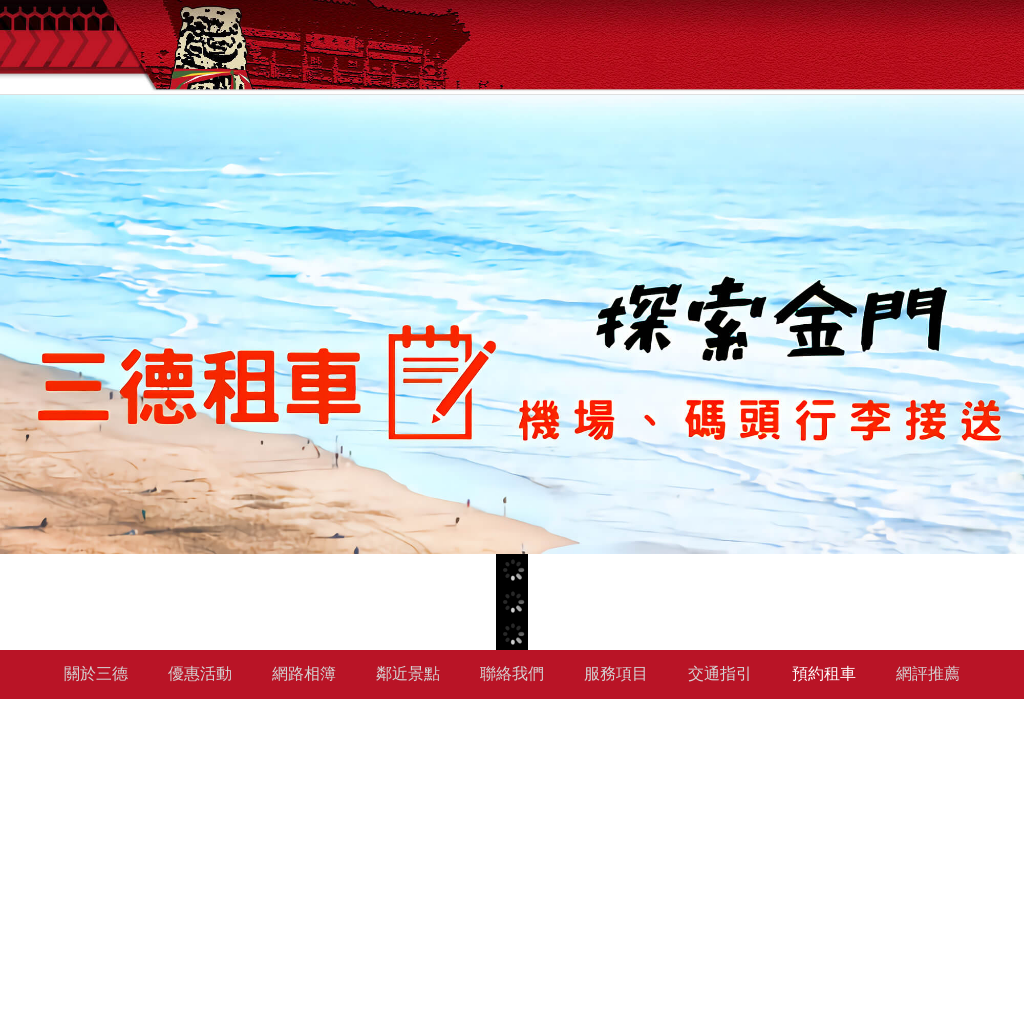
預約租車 (824, 673)
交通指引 (720, 673)
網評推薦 (928, 673)
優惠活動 (200, 673)
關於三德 (96, 673)
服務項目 (616, 673)
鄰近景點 (408, 673)
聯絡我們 (512, 673)
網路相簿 (304, 673)
